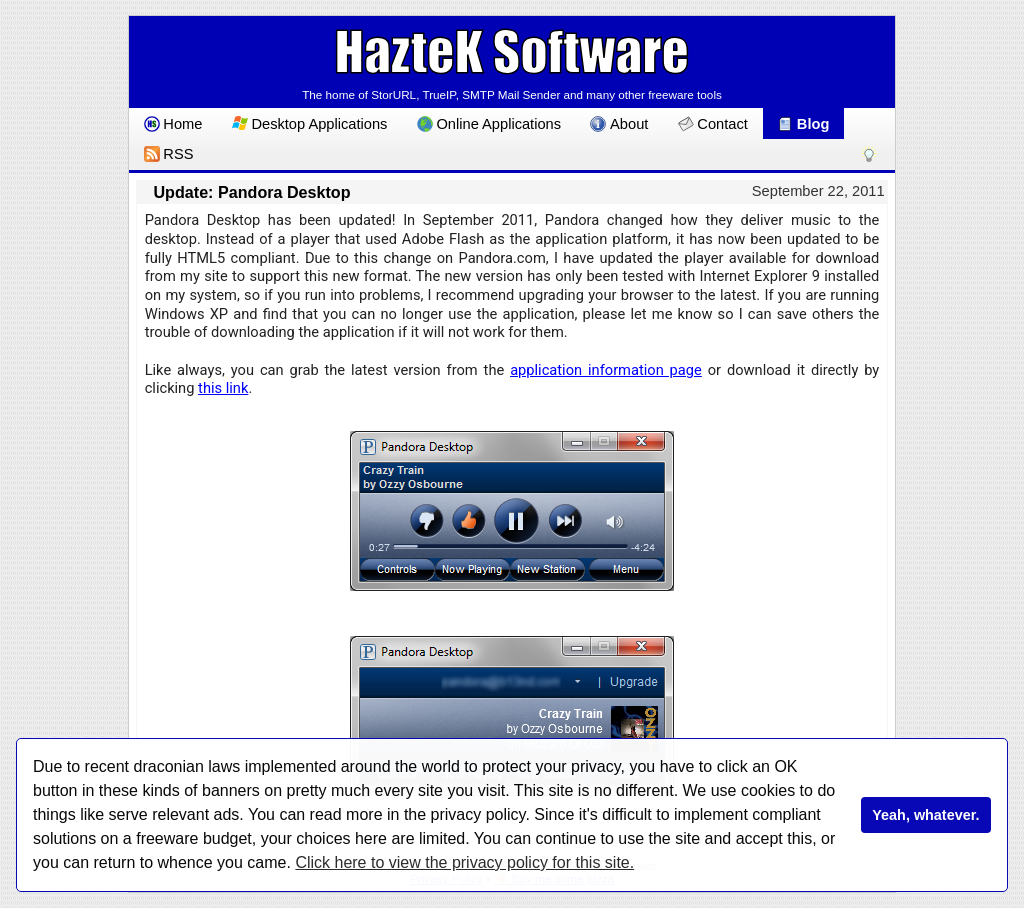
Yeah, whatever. (925, 815)
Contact (713, 124)
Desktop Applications (310, 124)
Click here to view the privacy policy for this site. (464, 862)
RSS (169, 154)
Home (173, 124)
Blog (803, 124)
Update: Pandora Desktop (251, 192)
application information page (606, 370)
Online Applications (489, 124)
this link (223, 388)
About (619, 124)
